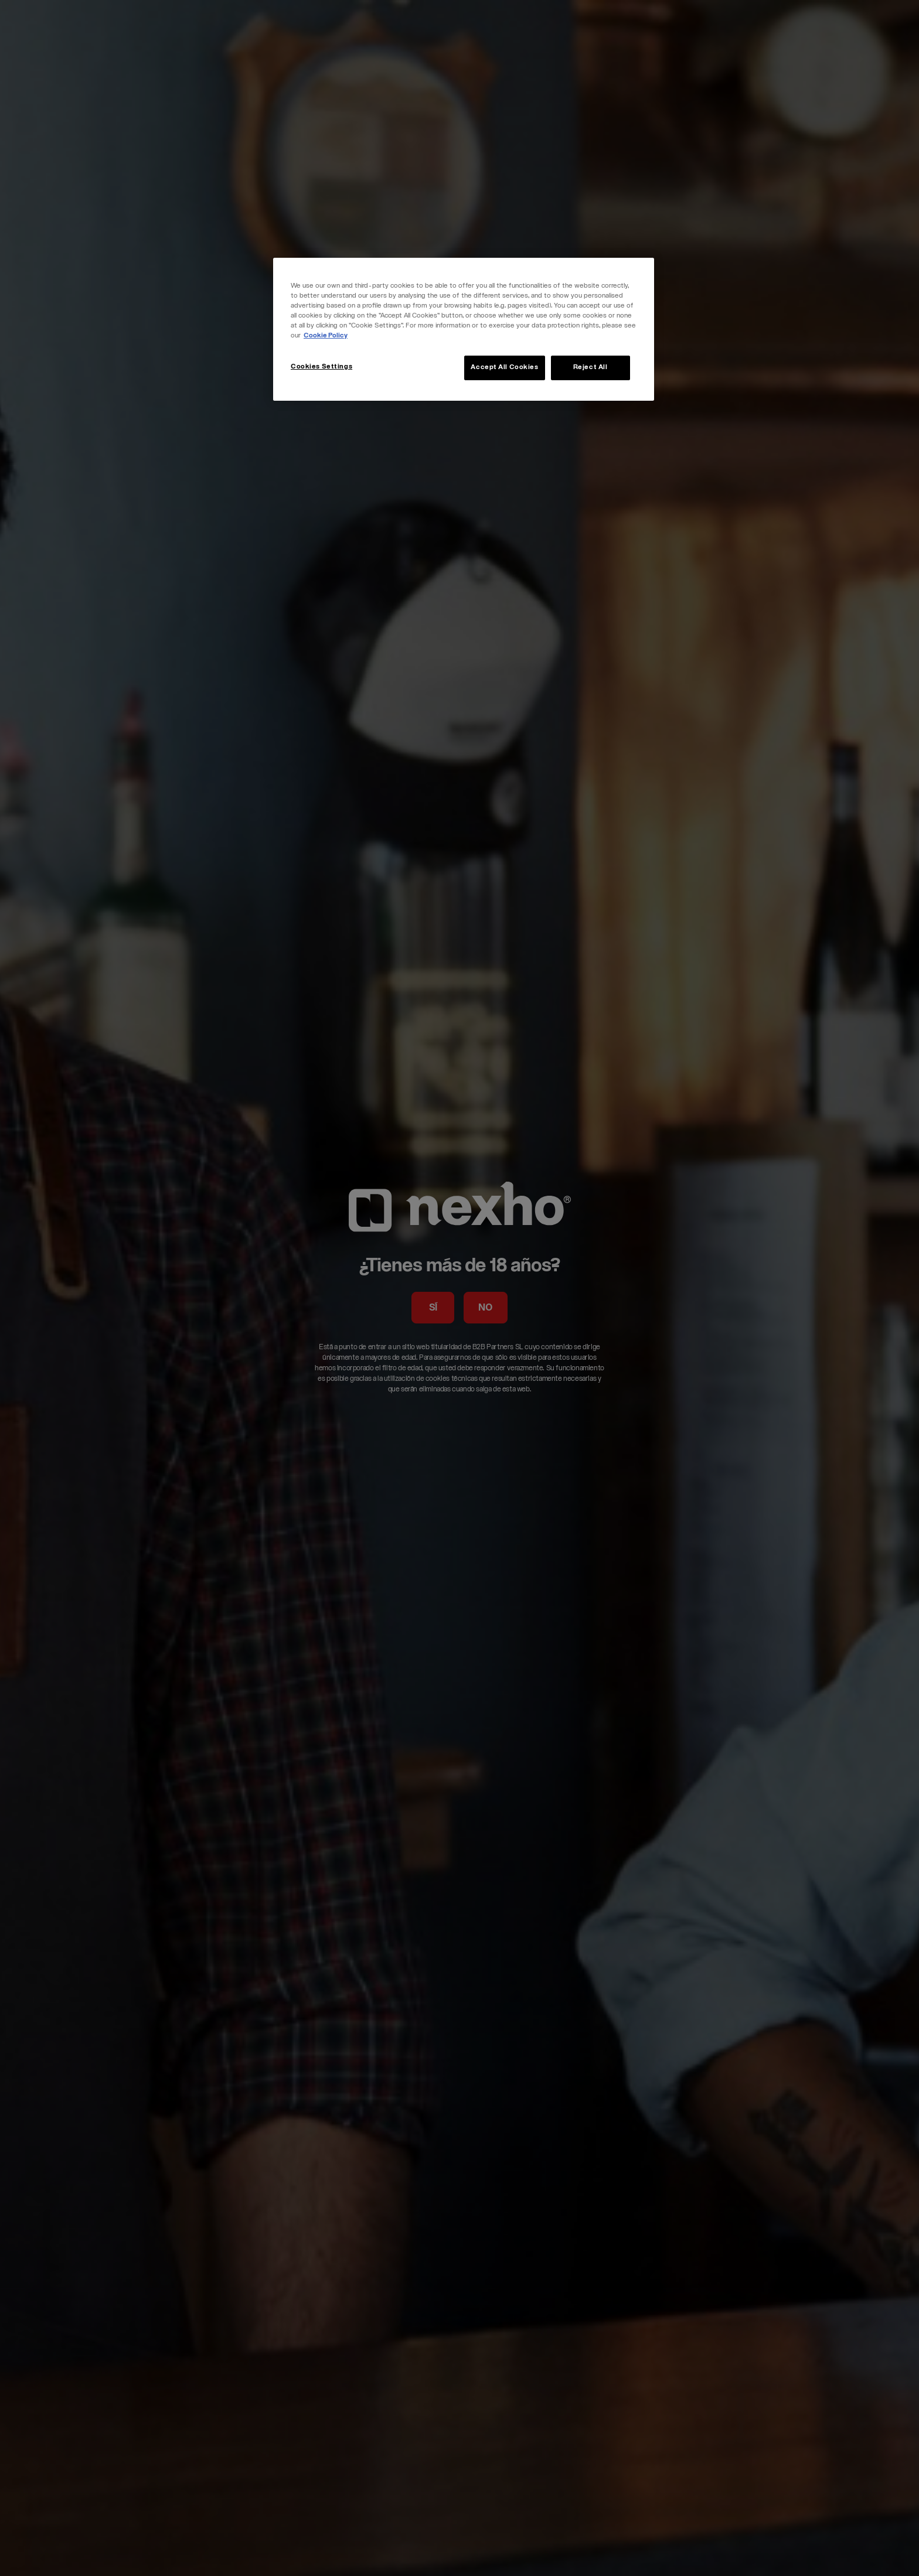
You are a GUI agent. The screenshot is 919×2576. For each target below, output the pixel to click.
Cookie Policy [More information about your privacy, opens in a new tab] (326, 336)
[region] (463, 329)
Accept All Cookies (504, 367)
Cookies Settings (321, 367)
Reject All (590, 367)
